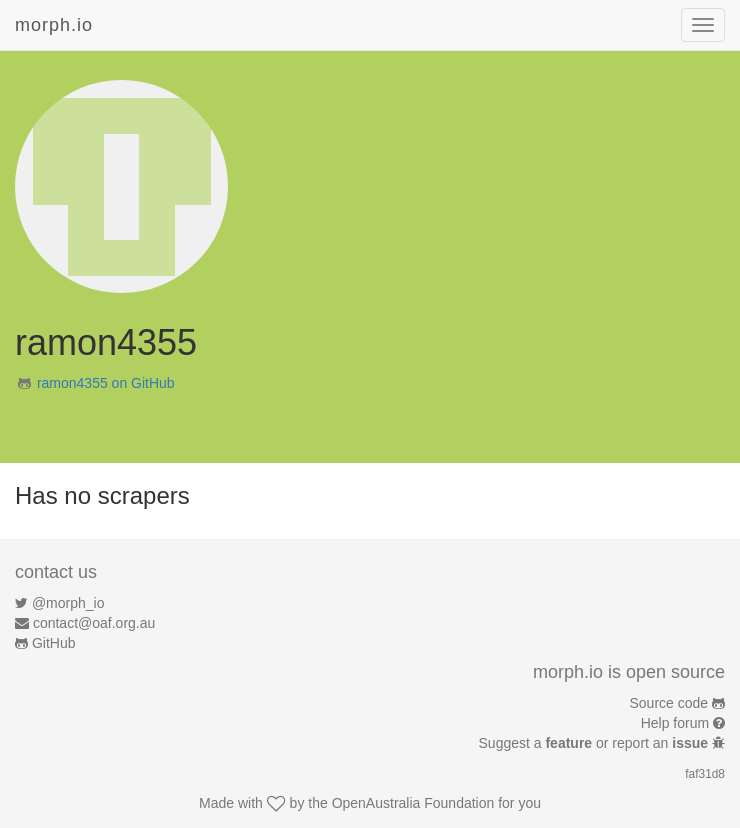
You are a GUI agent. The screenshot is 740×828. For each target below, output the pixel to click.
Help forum (675, 723)
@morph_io (68, 603)
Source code (669, 703)
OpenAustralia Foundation (413, 803)
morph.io (54, 25)
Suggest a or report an (595, 743)
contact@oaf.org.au (94, 623)
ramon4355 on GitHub (106, 383)
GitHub (54, 643)
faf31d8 (705, 774)
